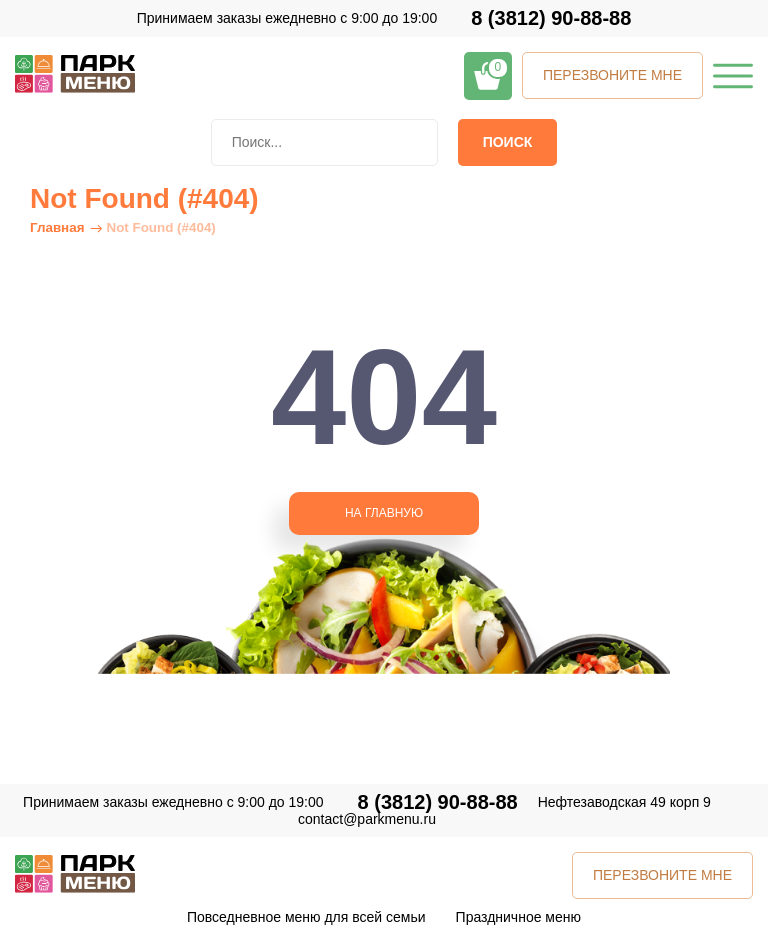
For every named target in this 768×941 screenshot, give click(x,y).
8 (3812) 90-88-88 (551, 18)
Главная (57, 227)
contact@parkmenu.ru (367, 819)
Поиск (508, 142)
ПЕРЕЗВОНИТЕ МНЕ (612, 75)
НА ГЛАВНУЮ (384, 513)
